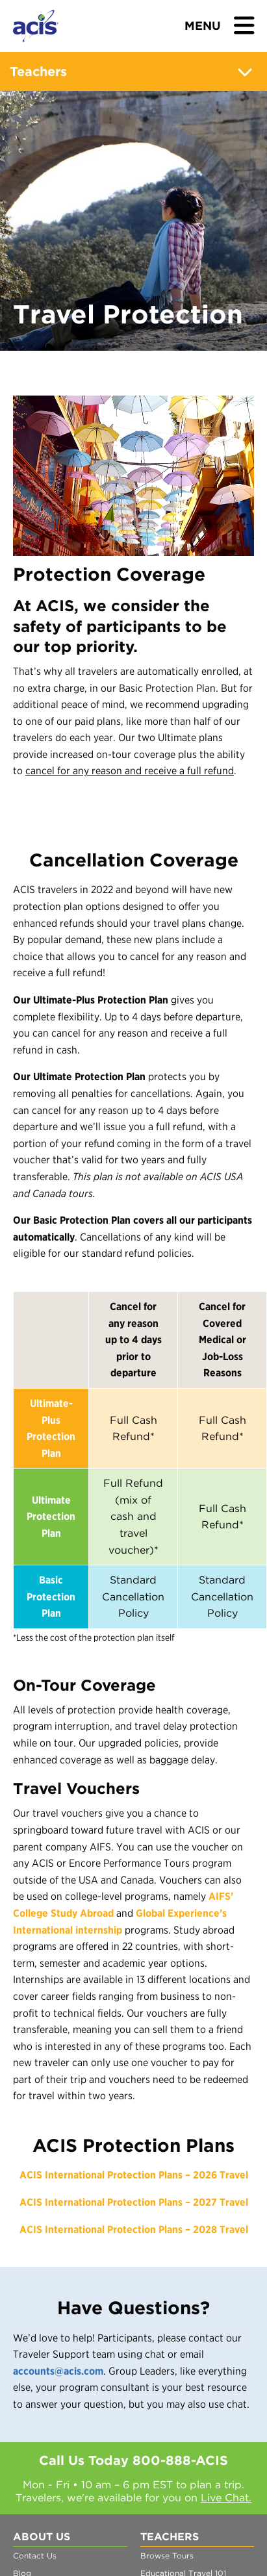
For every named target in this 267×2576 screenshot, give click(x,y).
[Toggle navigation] (219, 26)
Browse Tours (167, 2555)
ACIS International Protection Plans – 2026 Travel (133, 2175)
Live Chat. (226, 2498)
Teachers (134, 72)
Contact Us (35, 2555)
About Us (41, 2537)
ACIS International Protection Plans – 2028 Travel (133, 2229)
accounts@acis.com (58, 2371)
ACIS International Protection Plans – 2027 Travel (133, 2202)
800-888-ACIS (180, 2460)
